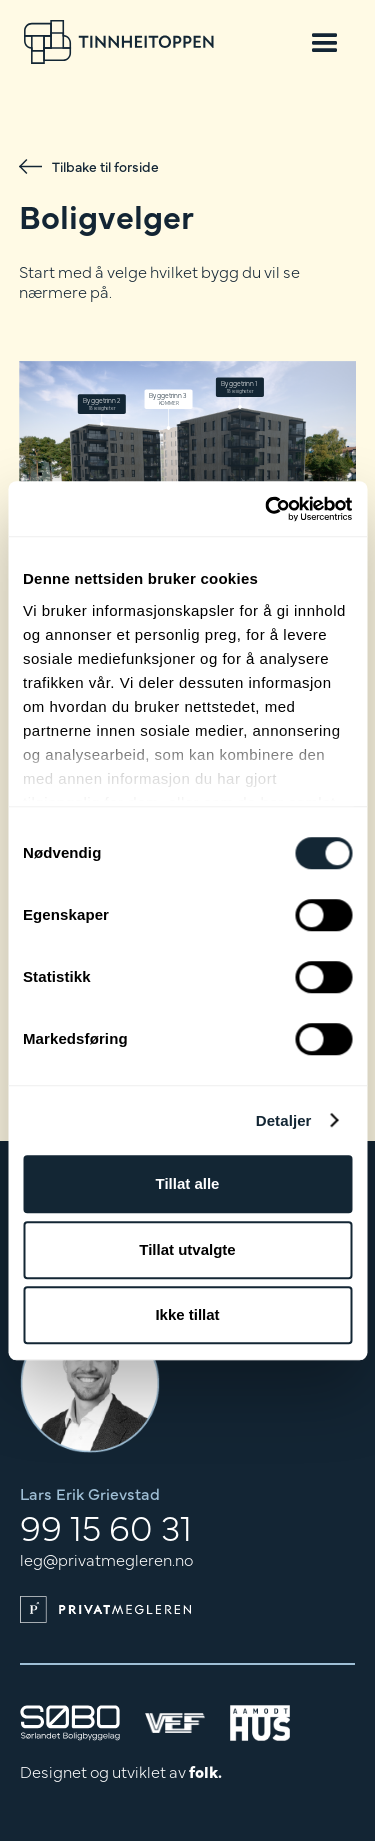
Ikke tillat (187, 1314)
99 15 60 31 (106, 1526)
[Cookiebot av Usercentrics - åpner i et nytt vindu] (267, 509)
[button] (325, 42)
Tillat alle (188, 1183)
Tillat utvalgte (187, 1249)
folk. (205, 1771)
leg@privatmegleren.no (106, 1559)
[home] (119, 42)
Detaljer (284, 1120)
